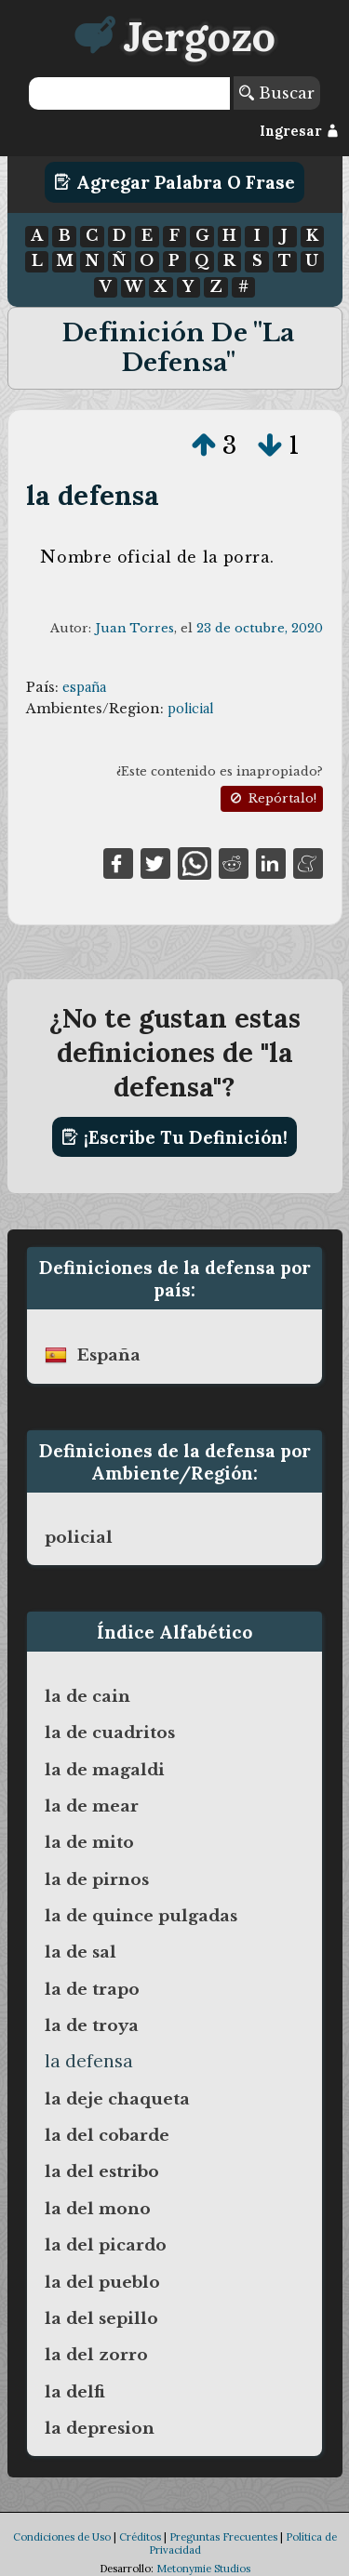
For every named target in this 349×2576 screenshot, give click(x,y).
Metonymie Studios (203, 2568)
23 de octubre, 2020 (259, 628)
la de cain (87, 1696)
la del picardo (106, 2245)
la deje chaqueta (117, 2099)
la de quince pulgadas (141, 1915)
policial (190, 708)
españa (84, 687)
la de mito (89, 1842)
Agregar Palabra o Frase (174, 182)
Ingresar (299, 131)
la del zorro (96, 2354)
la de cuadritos (110, 1732)
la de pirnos (97, 1879)
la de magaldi (105, 1769)
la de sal (80, 1952)
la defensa (93, 495)
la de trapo (92, 1989)
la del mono (98, 2208)
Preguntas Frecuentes (223, 2536)
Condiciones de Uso (62, 2536)
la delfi (75, 2392)
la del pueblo (102, 2282)
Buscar (277, 93)
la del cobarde (107, 2135)
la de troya (92, 2025)
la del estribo (102, 2171)
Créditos (140, 2536)
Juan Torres (134, 628)
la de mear (92, 1806)
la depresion (99, 2428)
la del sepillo (101, 2318)
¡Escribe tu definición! (174, 1137)
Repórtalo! (271, 798)
